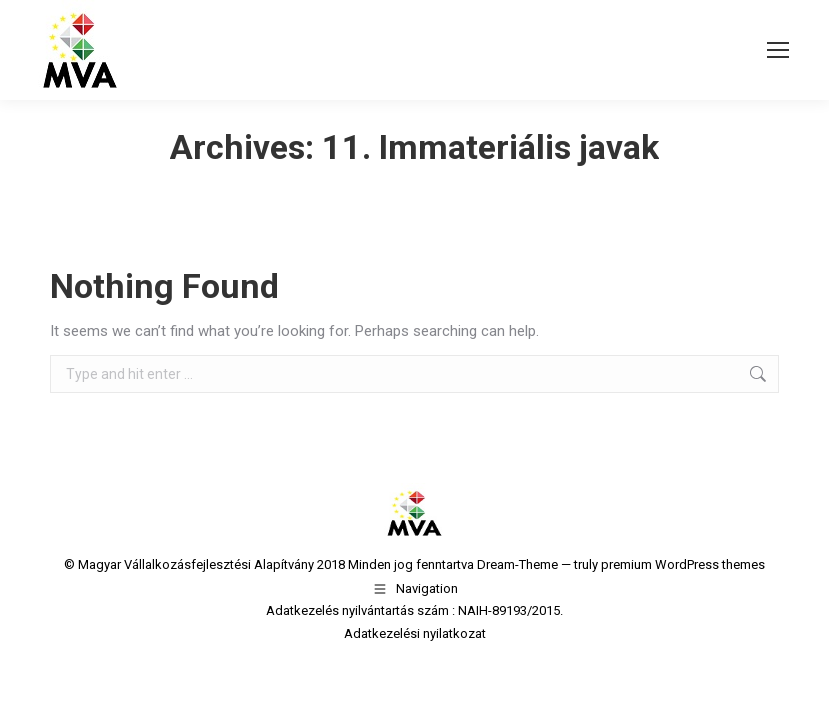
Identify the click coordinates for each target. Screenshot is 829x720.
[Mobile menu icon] (778, 50)
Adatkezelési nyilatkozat (415, 633)
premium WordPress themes (683, 564)
